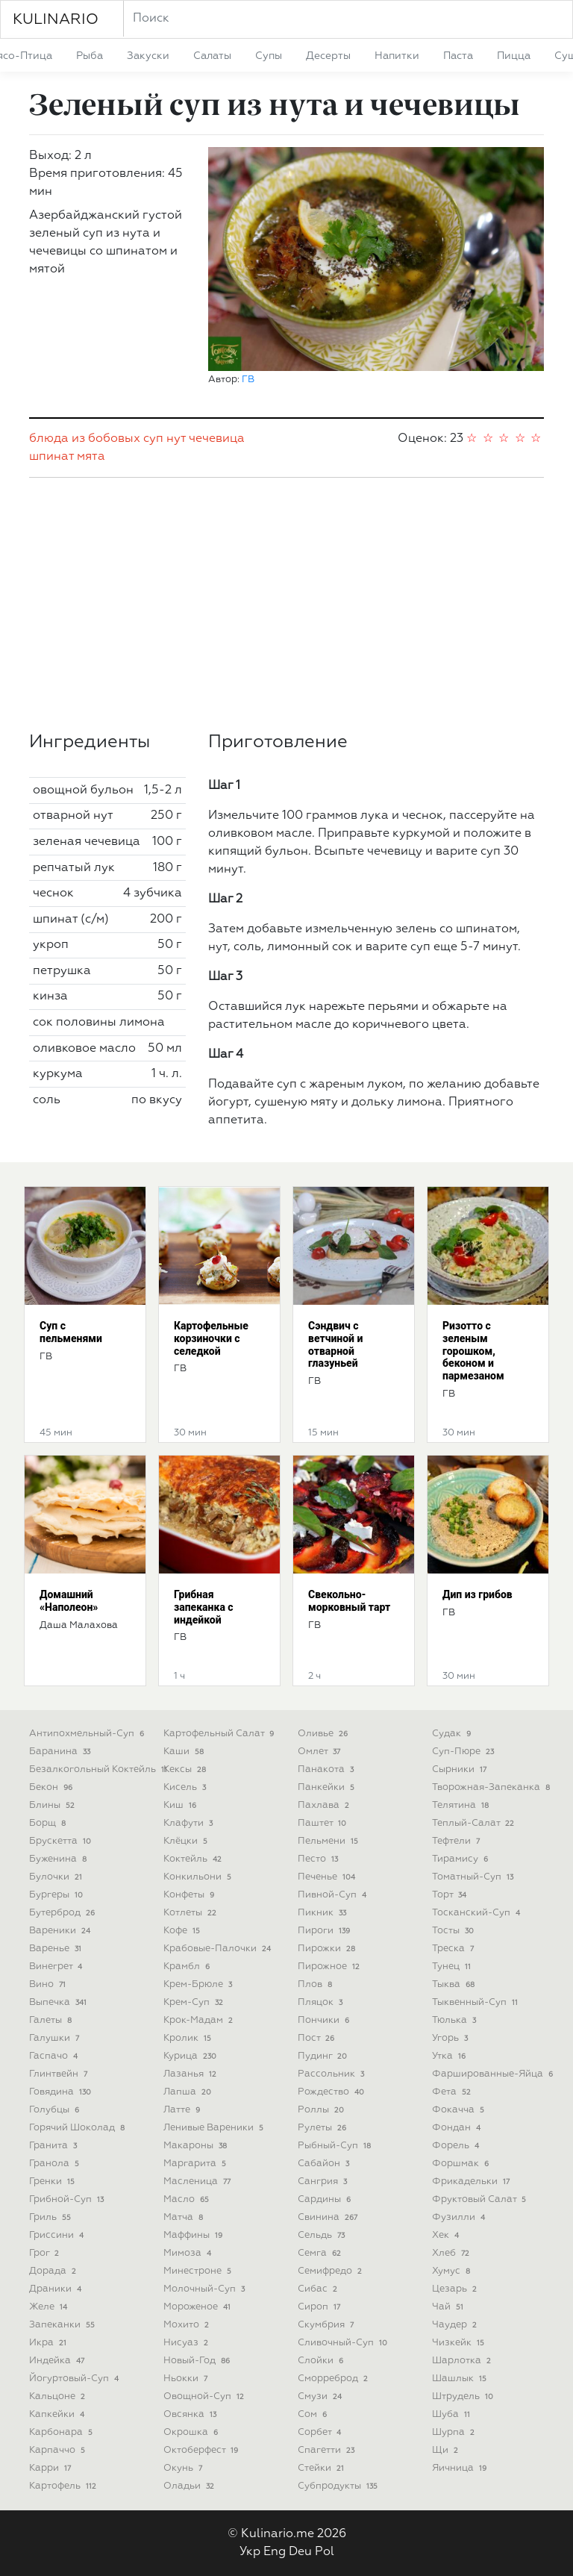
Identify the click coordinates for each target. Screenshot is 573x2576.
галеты (52, 2020)
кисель (186, 1787)
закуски (148, 56)
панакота (327, 1769)
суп (153, 439)
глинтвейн (59, 2074)
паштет (323, 1823)
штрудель (464, 2396)
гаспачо (55, 2056)
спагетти (327, 2450)
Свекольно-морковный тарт (349, 1600)
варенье (56, 1948)
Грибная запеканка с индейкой (204, 1607)
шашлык (460, 2378)
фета (453, 2092)
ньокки (186, 2378)
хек (447, 2235)
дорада (54, 2271)
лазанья (191, 2074)
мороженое (198, 2307)
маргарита (196, 2163)
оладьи (190, 2486)
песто (319, 1859)
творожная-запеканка (492, 1787)
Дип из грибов (477, 1594)
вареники (61, 1931)
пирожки (328, 1948)
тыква (455, 1984)
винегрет (57, 1966)
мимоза (188, 2253)
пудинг (324, 2056)
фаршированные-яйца (494, 2074)
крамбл (188, 1966)
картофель (64, 2486)
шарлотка (463, 2361)
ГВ (248, 379)
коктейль (194, 1859)
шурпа (455, 2432)
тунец (453, 1966)
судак (453, 1733)
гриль (51, 2217)
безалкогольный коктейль (99, 1769)
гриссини (58, 2235)
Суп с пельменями (71, 1332)
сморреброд (334, 2378)
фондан (457, 2128)
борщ (49, 1823)
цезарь (456, 2289)
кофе (183, 1931)
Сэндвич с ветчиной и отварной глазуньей (335, 1344)
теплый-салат (474, 1823)
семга (321, 2253)
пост (317, 2038)
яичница (460, 2468)
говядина (61, 2092)
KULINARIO (55, 19)
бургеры (57, 1895)
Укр (249, 2552)
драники (56, 2289)
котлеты (191, 1913)
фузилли (460, 2217)
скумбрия (327, 2325)
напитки (397, 56)
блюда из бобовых (84, 439)
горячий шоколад (78, 2128)
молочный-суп (205, 2289)
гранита (54, 2146)
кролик (188, 2038)
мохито (187, 2325)
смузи (321, 2396)
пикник (323, 1913)
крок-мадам (199, 2020)
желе (49, 2307)
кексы (186, 1769)
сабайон (325, 2163)
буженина (59, 1859)
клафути (189, 1823)
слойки (322, 2361)
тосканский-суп (477, 1913)
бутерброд (63, 1913)
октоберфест (202, 2450)
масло (187, 2199)
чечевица (217, 439)
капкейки (58, 2414)
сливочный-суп (344, 2343)
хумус (452, 2271)
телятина (462, 1805)
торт (450, 1895)
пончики (325, 2020)
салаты (212, 56)
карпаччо (58, 2450)
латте (183, 2110)
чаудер (456, 2325)
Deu (300, 2552)
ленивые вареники (214, 2128)
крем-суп (194, 2002)
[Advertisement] (286, 604)
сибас (319, 2289)
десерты (328, 56)
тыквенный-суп (476, 2002)
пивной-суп (333, 1895)
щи (446, 2450)
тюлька (455, 2020)
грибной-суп (68, 2199)
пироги (325, 1931)
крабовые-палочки (218, 1948)
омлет (320, 1751)
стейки (322, 2468)
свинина (329, 2217)
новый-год (198, 2361)
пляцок (321, 2002)
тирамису (461, 1859)
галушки (55, 2038)
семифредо (331, 2271)
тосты (454, 1931)
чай (449, 2307)
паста (458, 56)
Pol (324, 2552)
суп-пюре (464, 1751)
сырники (460, 1769)
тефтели (457, 1841)
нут (176, 439)
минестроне (198, 2271)
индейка (58, 2361)
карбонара (62, 2432)
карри (51, 2468)
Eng (274, 2552)
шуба (452, 2414)
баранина (61, 1751)
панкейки (327, 1787)
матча (184, 2217)
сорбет (321, 2432)
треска (454, 1948)
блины (53, 1805)
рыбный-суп (336, 2146)
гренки (53, 2181)
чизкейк (459, 2343)
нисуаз (187, 2343)
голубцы (55, 2110)
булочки (57, 1877)
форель (457, 2146)
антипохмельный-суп (88, 1733)
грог (45, 2253)
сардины (326, 2199)
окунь (184, 2468)
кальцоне (58, 2396)
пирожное (330, 1966)
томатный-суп (474, 1877)
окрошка (192, 2432)
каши (185, 1751)
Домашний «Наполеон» (69, 1600)
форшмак (462, 2163)
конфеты (190, 1895)
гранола (55, 2163)
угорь (451, 2038)
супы (268, 56)
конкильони (198, 1877)
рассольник (332, 2074)
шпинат (51, 457)
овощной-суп (205, 2396)
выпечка (59, 2002)
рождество (332, 2092)
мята (91, 457)
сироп (320, 2307)
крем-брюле (199, 1984)
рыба (89, 56)
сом (314, 2414)
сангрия (324, 2181)
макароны (196, 2146)
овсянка (191, 2414)
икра (49, 2343)
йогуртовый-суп (75, 2378)
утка (450, 2056)
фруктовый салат (480, 2199)
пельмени (329, 1841)
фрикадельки (472, 2181)
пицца (513, 56)
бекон (52, 1787)
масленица (198, 2181)
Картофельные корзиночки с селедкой (211, 1338)
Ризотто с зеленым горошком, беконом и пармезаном (473, 1351)
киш (181, 1805)
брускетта (61, 1841)
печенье (328, 1877)
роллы (322, 2110)
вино (49, 1984)
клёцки (186, 1841)
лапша (188, 2092)
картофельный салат (220, 1733)
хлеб (452, 2253)
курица (191, 2056)
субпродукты (339, 2486)
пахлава (325, 1805)
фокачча (459, 2110)
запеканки (63, 2325)
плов (316, 1984)
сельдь (323, 2235)
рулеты (323, 2128)
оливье (324, 1733)
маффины (194, 2235)
